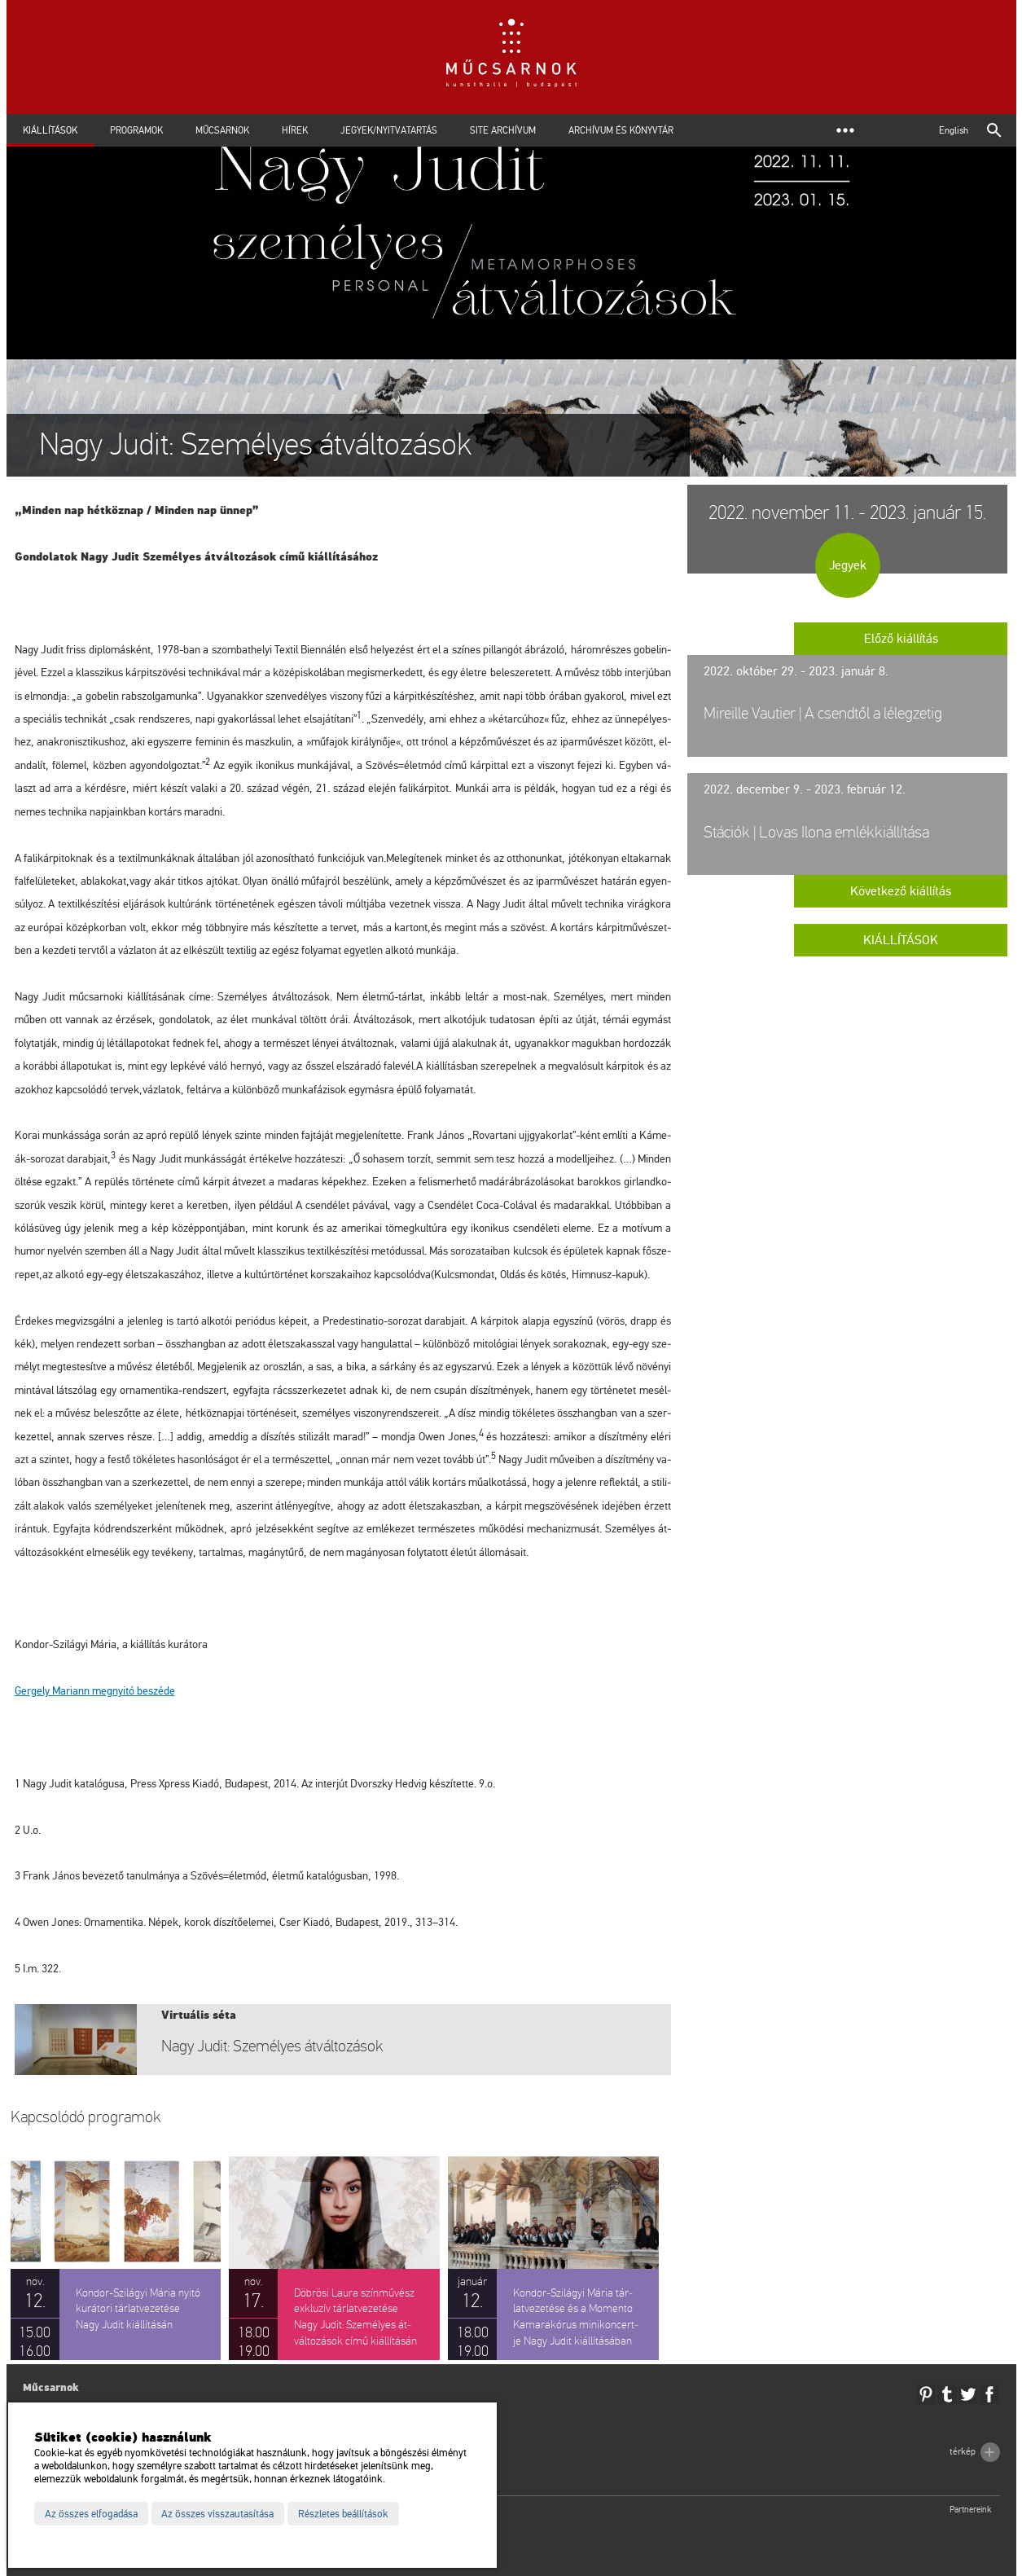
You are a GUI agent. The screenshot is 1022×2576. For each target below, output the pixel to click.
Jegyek (847, 565)
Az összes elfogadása (91, 2514)
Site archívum (503, 130)
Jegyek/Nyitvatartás (388, 130)
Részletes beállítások (343, 2514)
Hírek (295, 130)
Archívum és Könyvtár (620, 130)
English (953, 130)
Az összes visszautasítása (217, 2514)
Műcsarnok (222, 130)
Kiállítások (50, 130)
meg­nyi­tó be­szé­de (95, 1691)
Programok (136, 130)
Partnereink (971, 2509)
